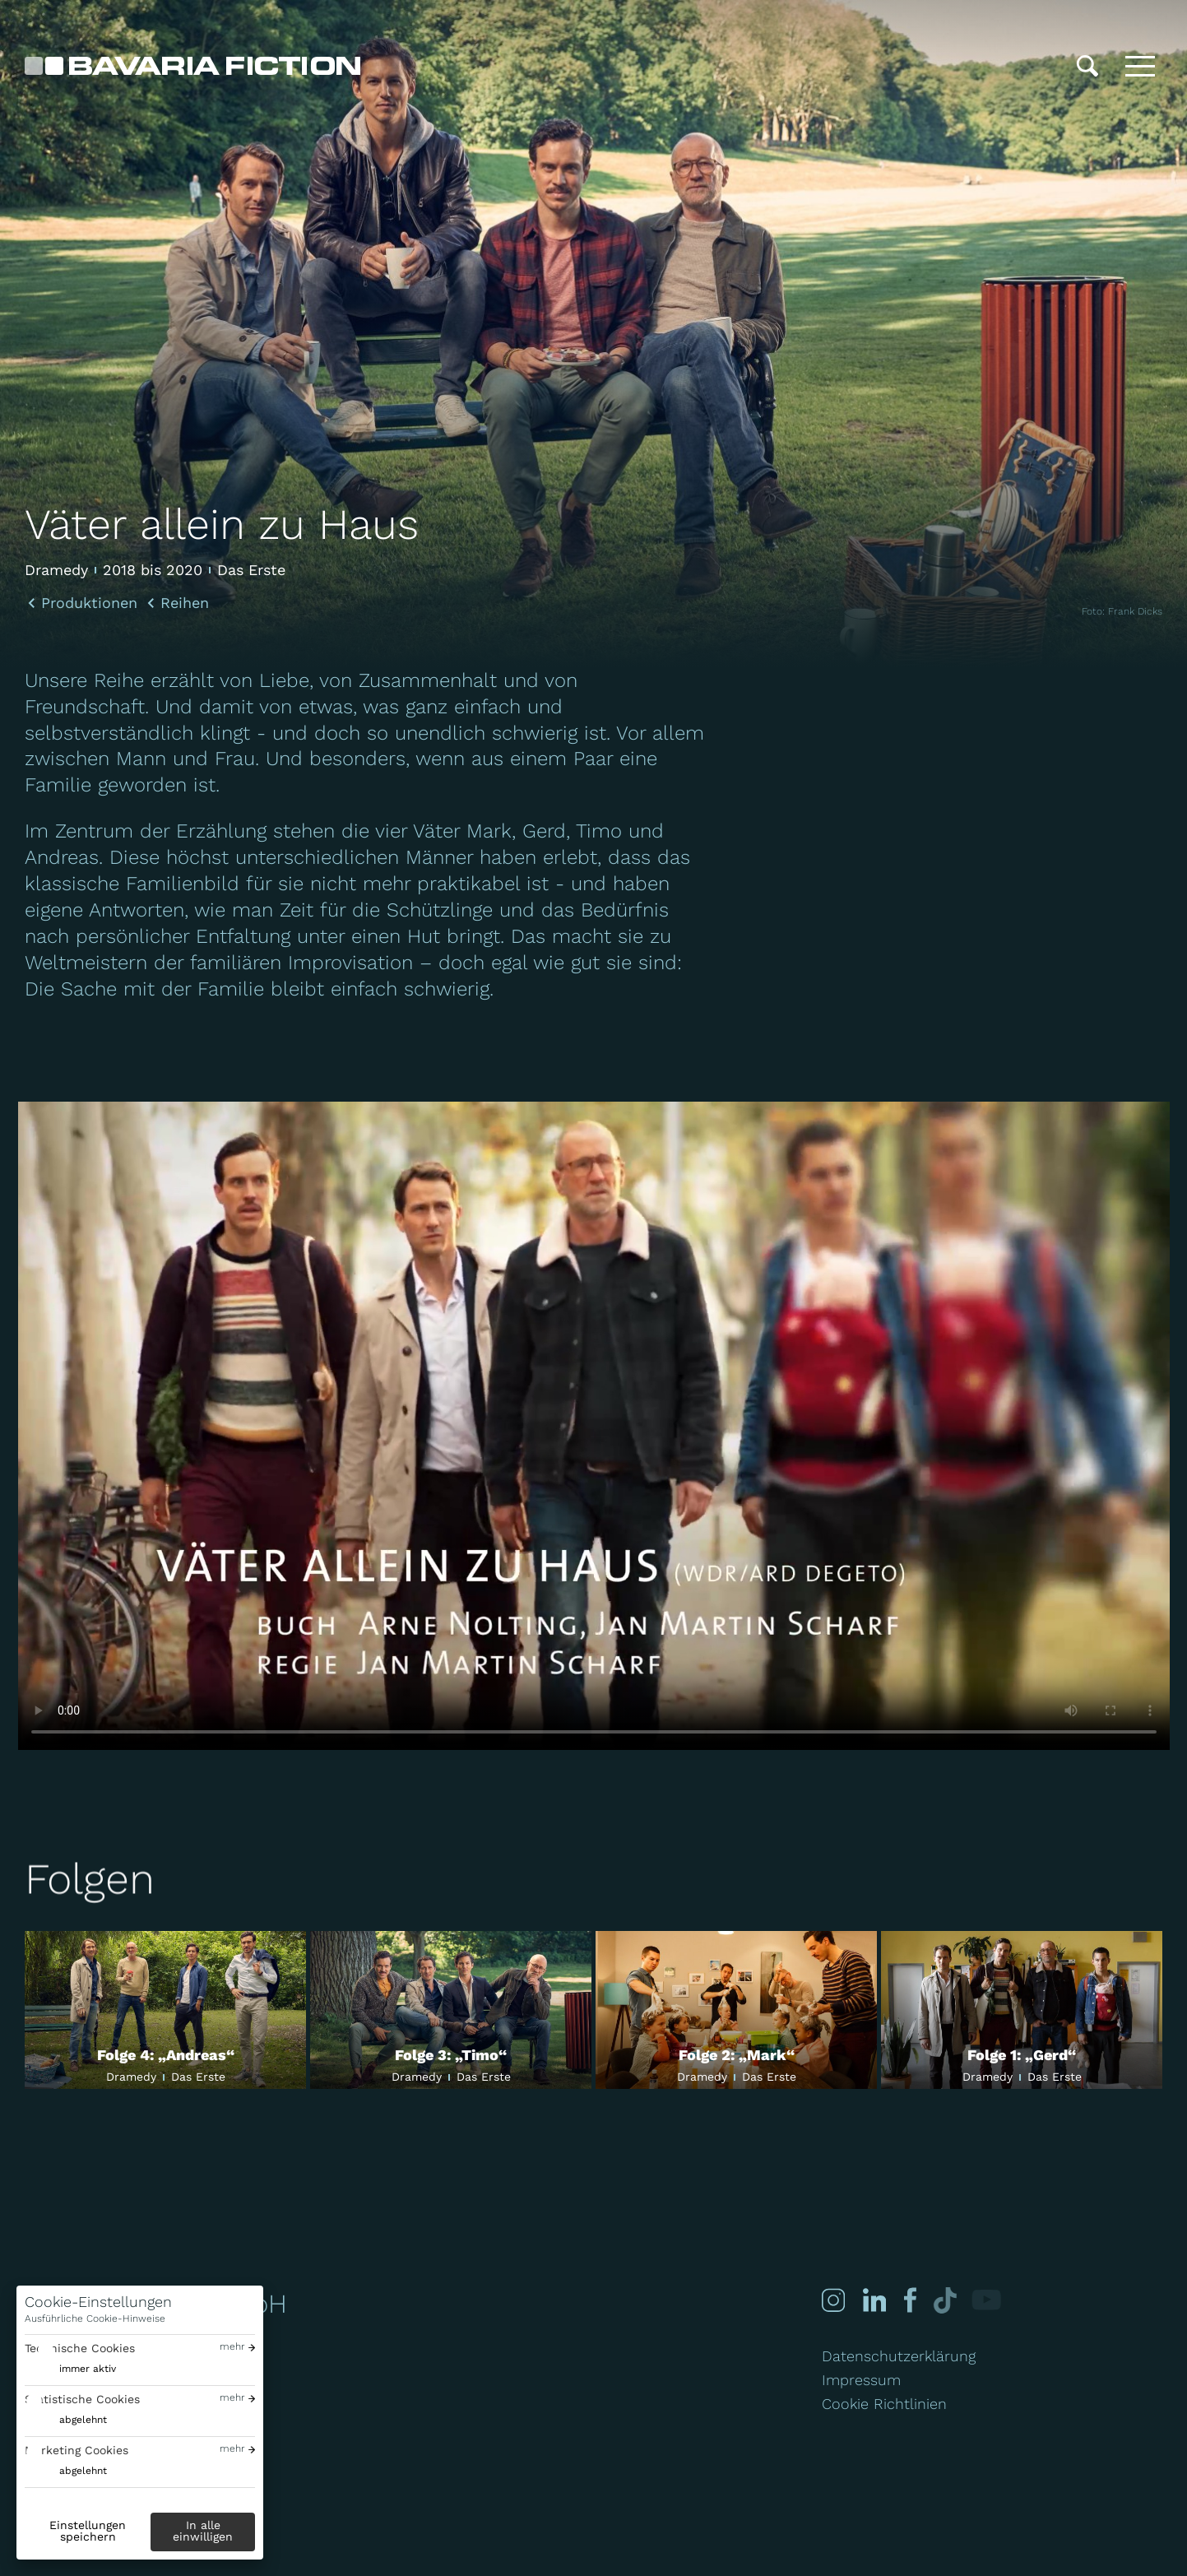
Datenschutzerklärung (899, 2356)
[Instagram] (833, 2300)
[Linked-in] (873, 2300)
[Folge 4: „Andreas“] (165, 2010)
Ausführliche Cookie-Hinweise (95, 2318)
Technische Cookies (80, 2348)
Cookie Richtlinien (884, 2403)
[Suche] (1087, 66)
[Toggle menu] (1140, 66)
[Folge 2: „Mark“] (736, 2010)
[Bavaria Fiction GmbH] (192, 66)
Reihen (184, 603)
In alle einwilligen (203, 2530)
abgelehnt (83, 2419)
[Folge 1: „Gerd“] (1021, 2010)
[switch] (70, 2369)
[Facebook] (906, 2300)
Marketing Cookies (76, 2450)
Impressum (861, 2379)
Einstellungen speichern (87, 2530)
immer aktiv (87, 2368)
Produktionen (89, 603)
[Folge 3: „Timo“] (450, 2010)
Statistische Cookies (82, 2399)
